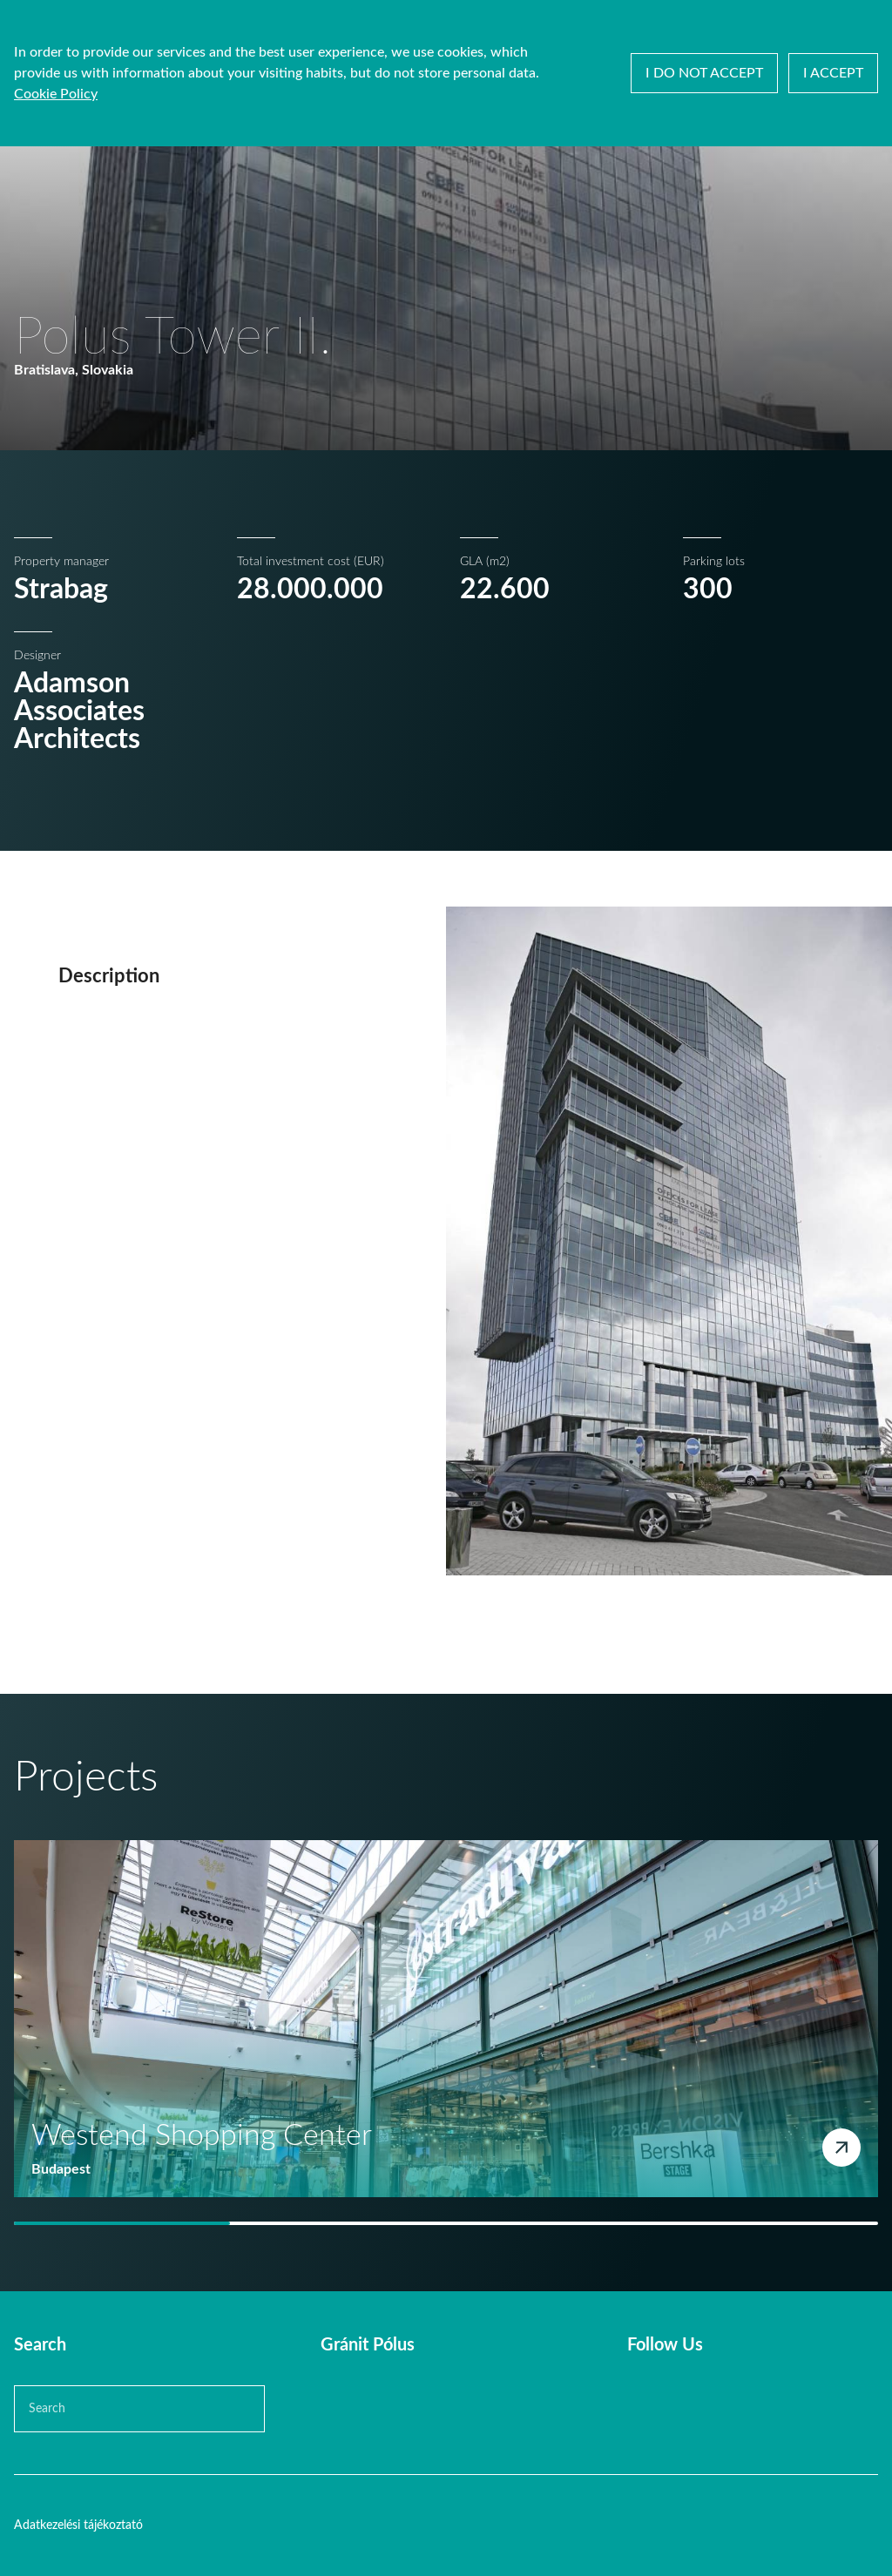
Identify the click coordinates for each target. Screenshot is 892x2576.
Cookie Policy (56, 94)
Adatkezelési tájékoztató (78, 2525)
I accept (833, 73)
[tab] (122, 2223)
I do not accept (704, 73)
